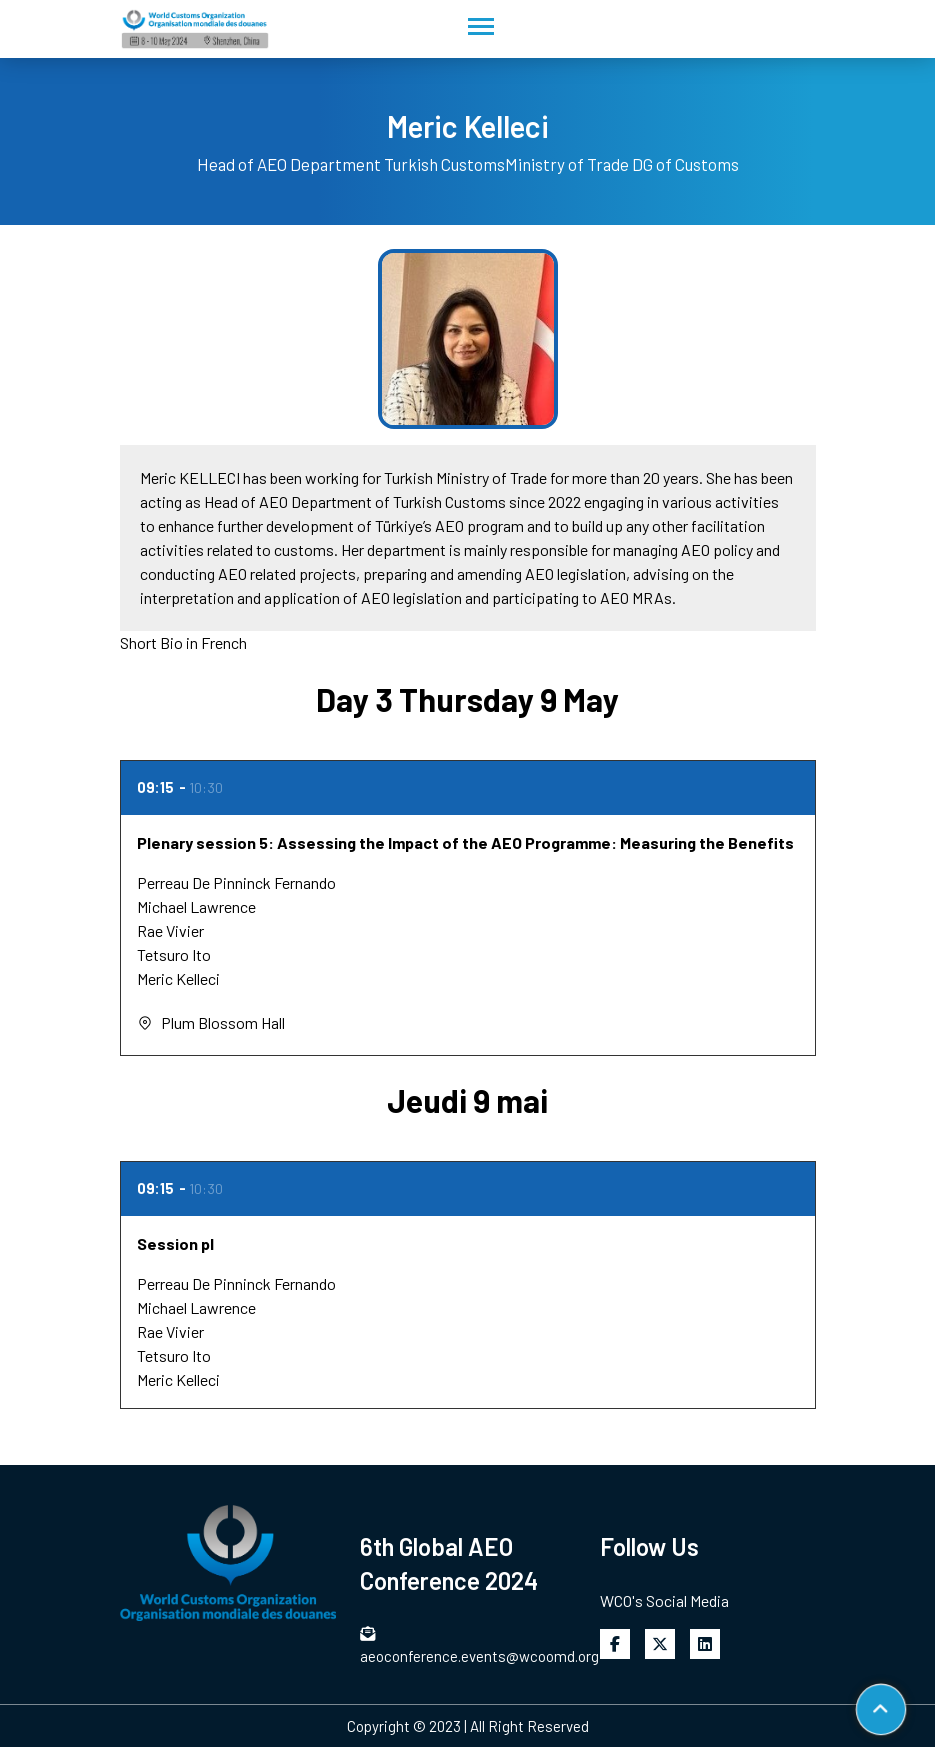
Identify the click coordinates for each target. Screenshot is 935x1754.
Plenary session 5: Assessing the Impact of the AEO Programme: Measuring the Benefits (465, 842)
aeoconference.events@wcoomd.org (468, 1645)
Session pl (175, 1243)
